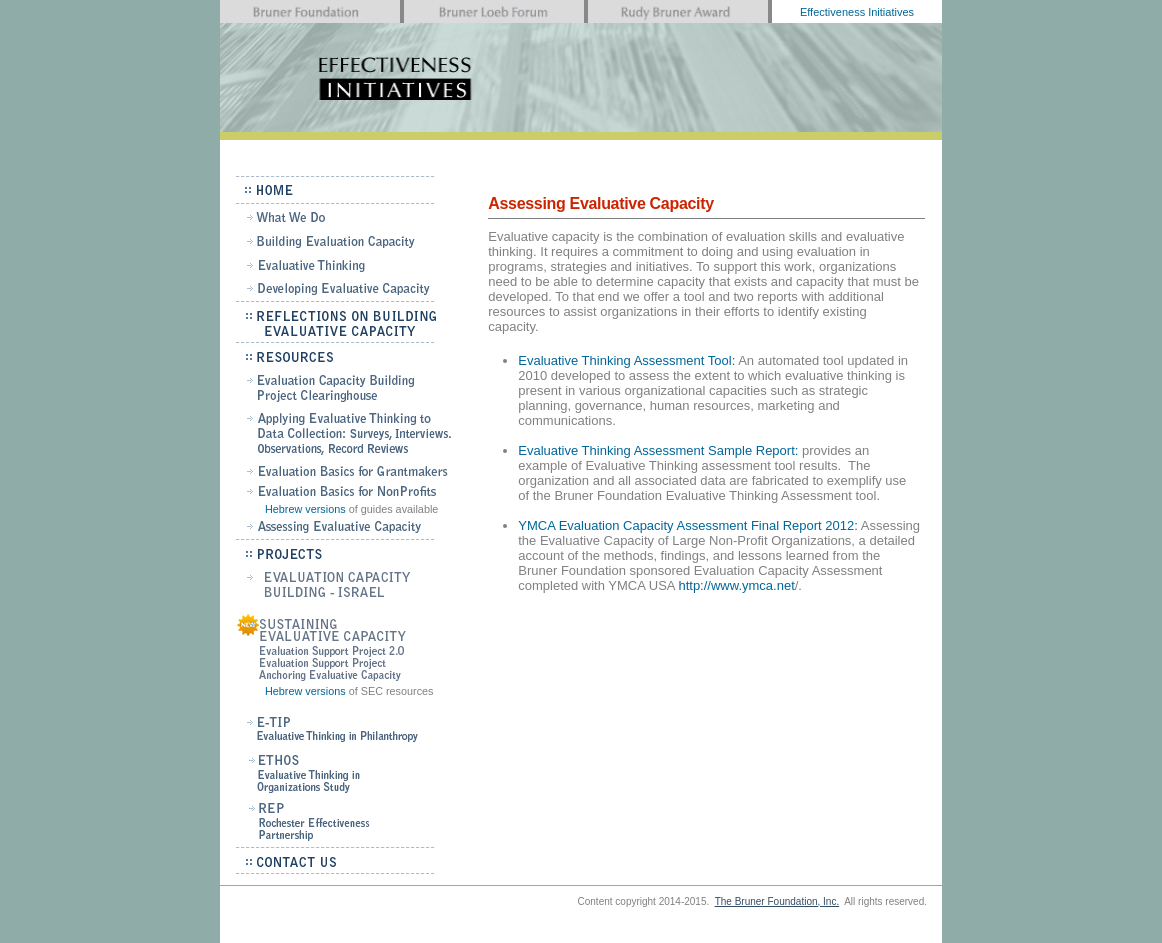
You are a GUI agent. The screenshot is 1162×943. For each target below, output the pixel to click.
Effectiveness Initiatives (857, 12)
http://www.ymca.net (736, 585)
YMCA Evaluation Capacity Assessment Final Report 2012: (688, 525)
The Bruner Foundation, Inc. (777, 901)
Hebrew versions (305, 509)
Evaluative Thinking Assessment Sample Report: (658, 450)
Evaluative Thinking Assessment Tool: (626, 360)
